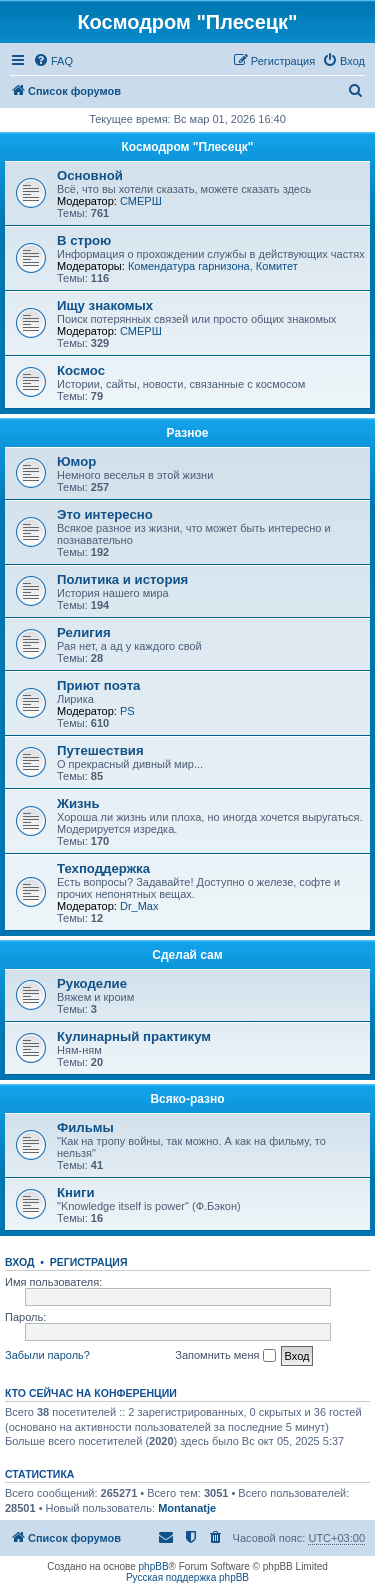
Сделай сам (187, 955)
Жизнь (78, 803)
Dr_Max (139, 906)
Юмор (76, 461)
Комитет (277, 266)
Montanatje (187, 1508)
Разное (188, 433)
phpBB (154, 1566)
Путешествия (100, 750)
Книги (76, 1192)
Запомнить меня (225, 1356)
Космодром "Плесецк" (187, 147)
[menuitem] (53, 61)
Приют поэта (98, 685)
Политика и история (122, 579)
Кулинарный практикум (134, 1036)
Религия (84, 632)
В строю (84, 240)
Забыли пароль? (47, 1355)
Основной (90, 175)
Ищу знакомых (105, 305)
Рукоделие (92, 983)
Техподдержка (103, 868)
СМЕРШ (141, 201)
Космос (81, 370)
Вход (19, 1262)
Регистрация (89, 1262)
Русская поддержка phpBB (187, 1577)
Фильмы (85, 1127)
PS (127, 711)
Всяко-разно (187, 1099)
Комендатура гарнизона (189, 266)
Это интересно (105, 514)
